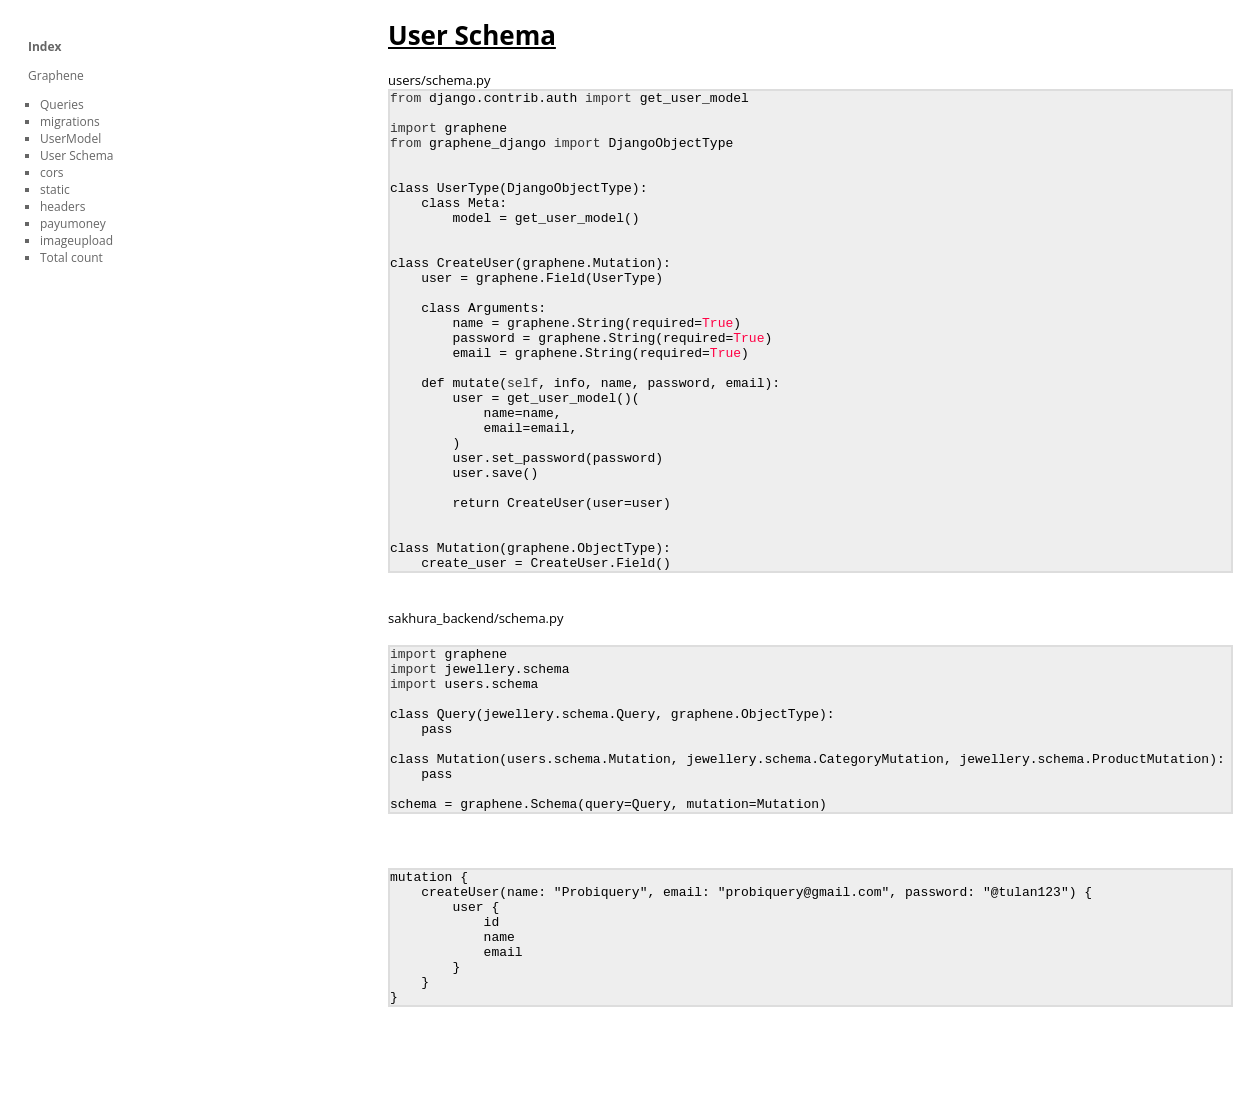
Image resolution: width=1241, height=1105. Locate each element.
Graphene (56, 75)
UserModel (70, 138)
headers (62, 206)
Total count (71, 257)
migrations (70, 121)
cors (52, 172)
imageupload (76, 240)
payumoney (73, 223)
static (55, 189)
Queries (62, 104)
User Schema (76, 155)
